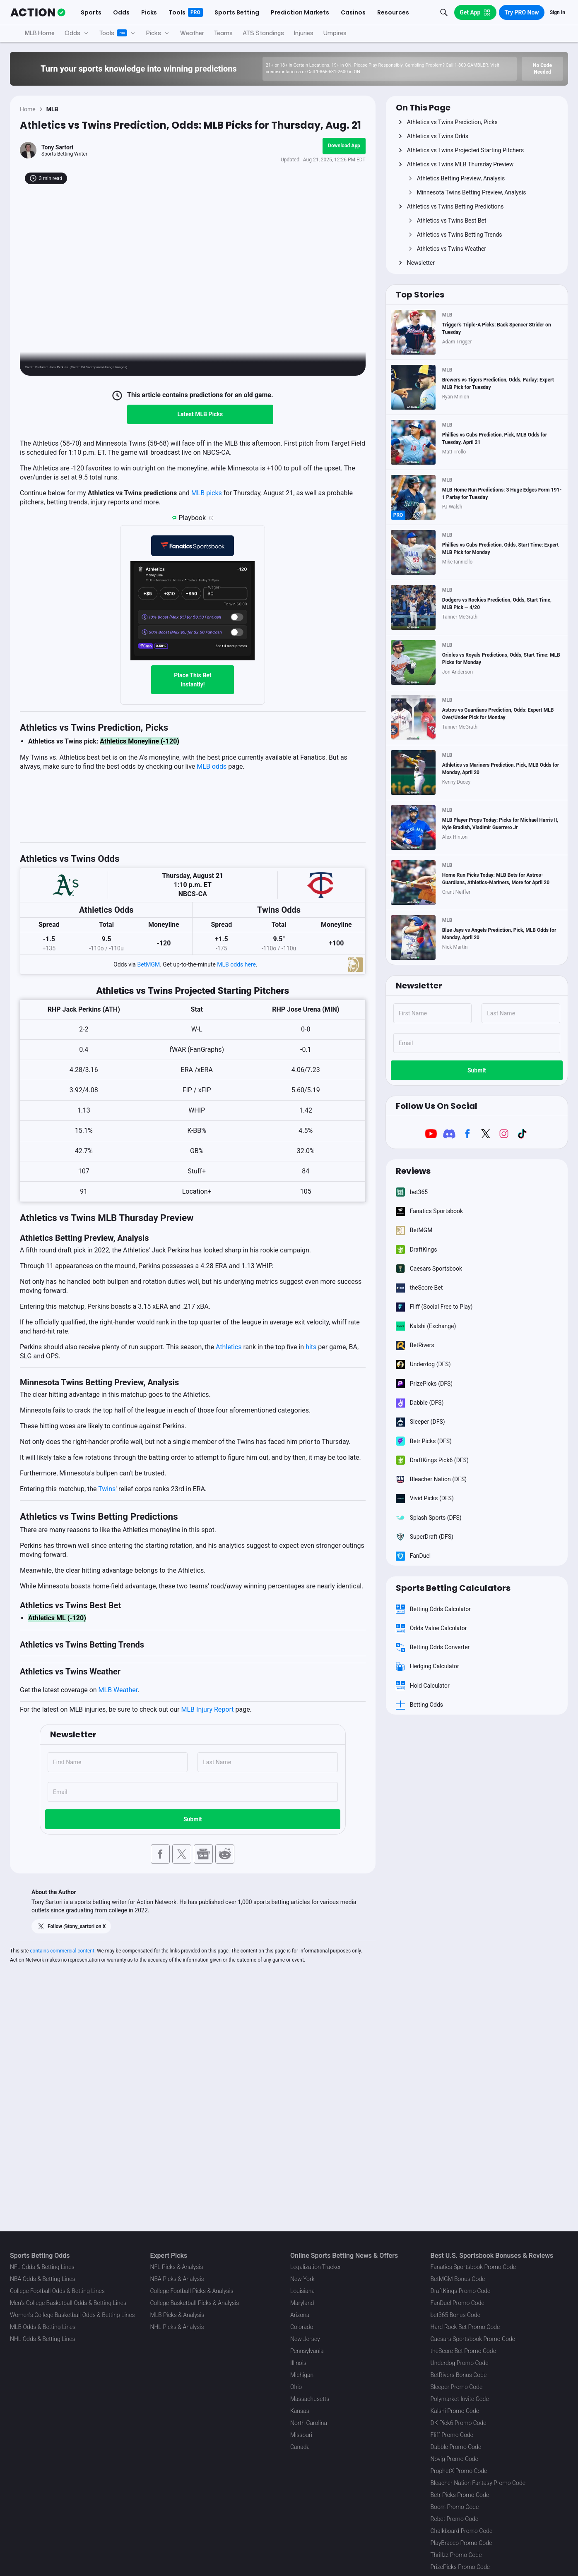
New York (302, 2279)
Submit (192, 1819)
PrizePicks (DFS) (424, 1383)
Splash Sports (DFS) (429, 1517)
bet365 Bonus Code (455, 2315)
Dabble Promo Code (456, 2447)
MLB (52, 109)
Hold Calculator (423, 1685)
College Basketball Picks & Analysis (194, 2303)
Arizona (299, 2315)
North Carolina (308, 2423)
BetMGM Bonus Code (458, 2279)
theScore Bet (419, 1287)
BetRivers (415, 1345)
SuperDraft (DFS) (424, 1536)
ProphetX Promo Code (459, 2471)
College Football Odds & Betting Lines (57, 2291)
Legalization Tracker (315, 2267)
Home (28, 109)
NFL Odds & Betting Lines (42, 2267)
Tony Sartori (57, 147)
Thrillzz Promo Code (456, 2555)
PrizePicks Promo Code (460, 2567)
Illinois (298, 2363)
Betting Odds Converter (433, 1647)
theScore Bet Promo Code (463, 2351)
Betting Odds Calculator (433, 1609)
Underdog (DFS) (423, 1364)
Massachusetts (309, 2399)
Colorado (301, 2327)
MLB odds (211, 766)
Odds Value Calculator (431, 1628)
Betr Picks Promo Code (460, 2495)
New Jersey (305, 2339)
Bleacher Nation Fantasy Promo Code (478, 2483)
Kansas (299, 2411)
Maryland (302, 2303)
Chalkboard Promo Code (462, 2531)
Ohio (296, 2387)
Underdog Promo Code (460, 2363)
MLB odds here (236, 964)
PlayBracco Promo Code (461, 2543)
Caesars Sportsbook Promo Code (473, 2339)
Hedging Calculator (427, 1666)
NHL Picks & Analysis (177, 2327)
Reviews (413, 1171)
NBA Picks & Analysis (177, 2279)
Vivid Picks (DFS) (425, 1498)
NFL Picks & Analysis (176, 2267)
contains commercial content (62, 1951)
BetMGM (148, 964)
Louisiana (302, 2291)
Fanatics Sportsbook (429, 1211)
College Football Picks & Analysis (192, 2291)
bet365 (412, 1192)
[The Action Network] (38, 12)
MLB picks (206, 493)
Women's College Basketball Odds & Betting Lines (72, 2315)
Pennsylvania (307, 2351)
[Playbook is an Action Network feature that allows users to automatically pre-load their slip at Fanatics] (211, 518)
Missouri (301, 2435)
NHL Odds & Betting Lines (42, 2339)
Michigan (301, 2375)
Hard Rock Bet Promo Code (465, 2327)
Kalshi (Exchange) (426, 1326)
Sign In (557, 12)
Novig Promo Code (454, 2459)
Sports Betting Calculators (453, 1588)
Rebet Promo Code (455, 2519)
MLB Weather (118, 1690)
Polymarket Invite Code (460, 2399)
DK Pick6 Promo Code (458, 2423)
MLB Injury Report (207, 1709)
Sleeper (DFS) (420, 1422)
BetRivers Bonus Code (459, 2375)
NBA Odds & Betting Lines (42, 2279)
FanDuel (413, 1556)
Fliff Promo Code (452, 2435)
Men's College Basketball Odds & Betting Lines (68, 2303)
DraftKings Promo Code (461, 2291)
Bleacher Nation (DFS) (431, 1479)
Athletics (228, 1347)
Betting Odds (419, 1704)
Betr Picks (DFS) (424, 1441)
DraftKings (416, 1249)
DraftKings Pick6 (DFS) (432, 1460)
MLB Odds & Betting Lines (42, 2327)
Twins (107, 1489)
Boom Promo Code (455, 2507)
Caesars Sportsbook (429, 1268)
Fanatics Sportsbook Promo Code (473, 2267)
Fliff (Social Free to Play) (434, 1307)
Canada (300, 2447)
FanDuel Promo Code (457, 2303)
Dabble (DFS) (420, 1402)
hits (311, 1347)
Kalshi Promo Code (455, 2411)
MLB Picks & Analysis (177, 2315)
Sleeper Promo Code (457, 2387)
